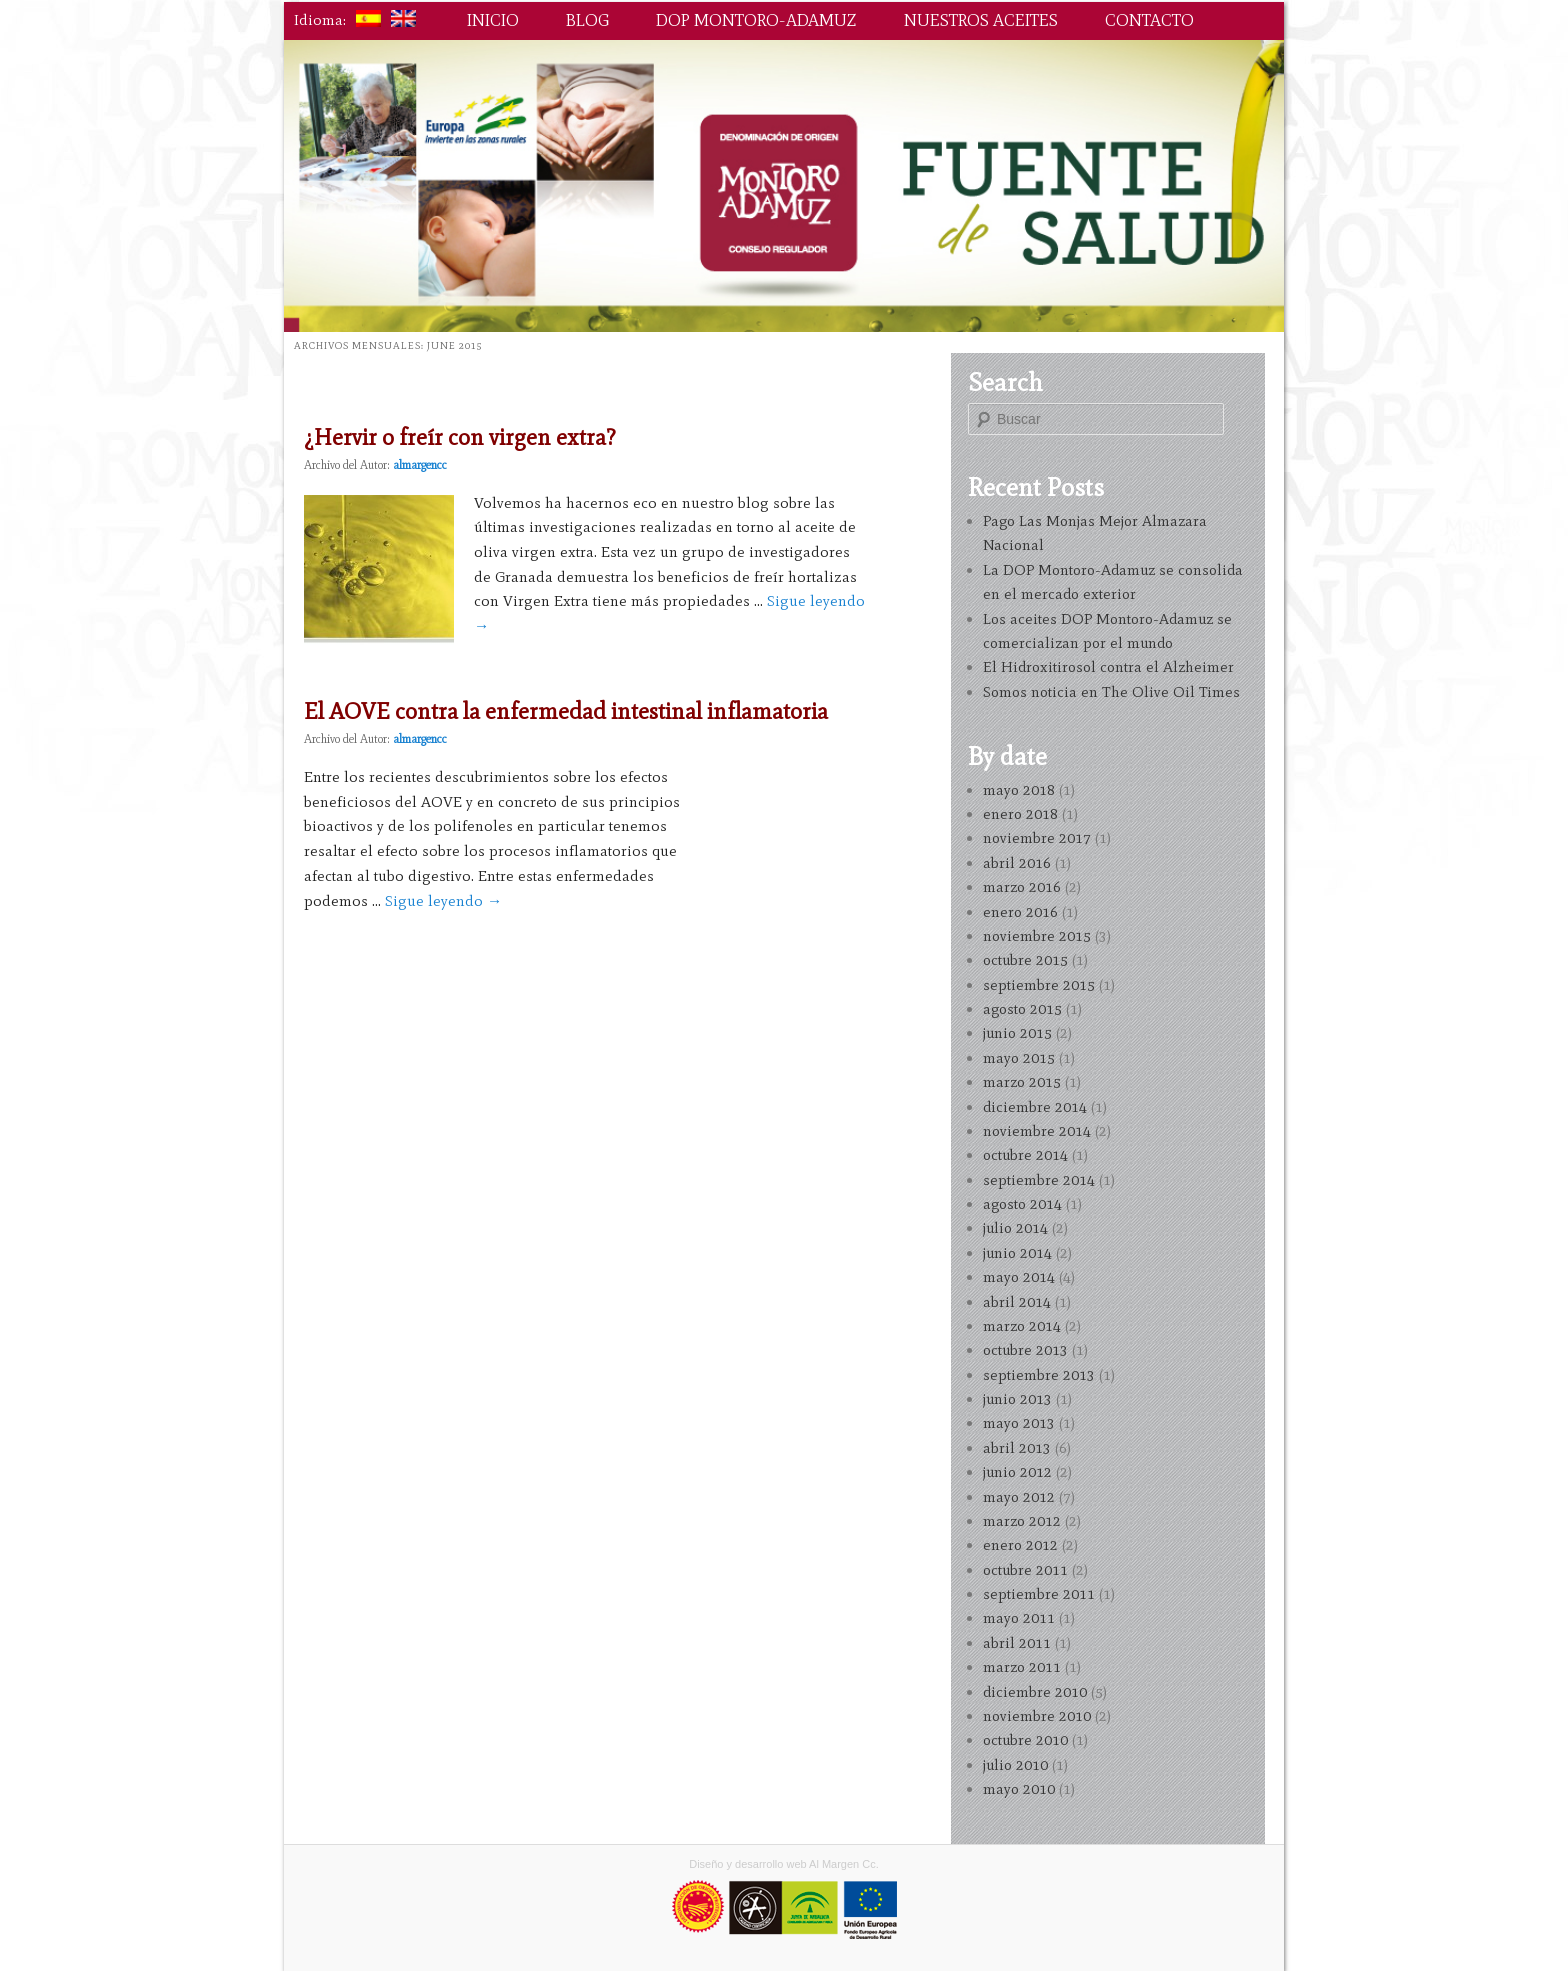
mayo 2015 (1019, 1058)
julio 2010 (1015, 1765)
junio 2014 (1017, 1253)
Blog (587, 20)
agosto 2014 (1022, 1204)
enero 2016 (1020, 912)
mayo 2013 (1019, 1423)
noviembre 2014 (1037, 1131)
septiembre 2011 (1039, 1594)
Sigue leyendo (443, 900)
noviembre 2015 (1037, 936)
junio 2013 (1017, 1399)
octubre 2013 (1025, 1350)
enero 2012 (1020, 1545)
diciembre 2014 (1035, 1107)
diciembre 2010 (1035, 1692)
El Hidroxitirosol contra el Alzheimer (1108, 667)
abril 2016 (1017, 863)
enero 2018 (1020, 814)
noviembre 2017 (1037, 838)
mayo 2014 (1019, 1277)
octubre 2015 (1025, 960)
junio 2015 (1017, 1033)
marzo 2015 (1022, 1082)
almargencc (420, 465)
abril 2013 (1017, 1448)
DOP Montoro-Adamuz (756, 20)
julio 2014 (1015, 1228)
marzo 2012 (1022, 1521)
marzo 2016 (1022, 887)
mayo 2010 (1019, 1789)
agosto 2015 (1022, 1009)
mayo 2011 (1019, 1618)
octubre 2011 (1025, 1570)
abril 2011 (1017, 1643)
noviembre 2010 (1037, 1716)
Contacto (1149, 20)
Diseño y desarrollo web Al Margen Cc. (784, 1864)
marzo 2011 (1022, 1667)
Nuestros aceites (981, 20)
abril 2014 (1017, 1302)
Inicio (493, 20)
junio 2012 (1017, 1472)
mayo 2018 (1019, 790)
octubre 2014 (1025, 1155)
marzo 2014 (1022, 1326)
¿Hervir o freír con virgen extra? (460, 437)
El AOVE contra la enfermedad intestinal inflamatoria (566, 711)
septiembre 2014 (1039, 1180)
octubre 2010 (1025, 1740)
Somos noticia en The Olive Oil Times (1111, 692)
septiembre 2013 (1039, 1375)
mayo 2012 (1019, 1497)
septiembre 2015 (1039, 985)
